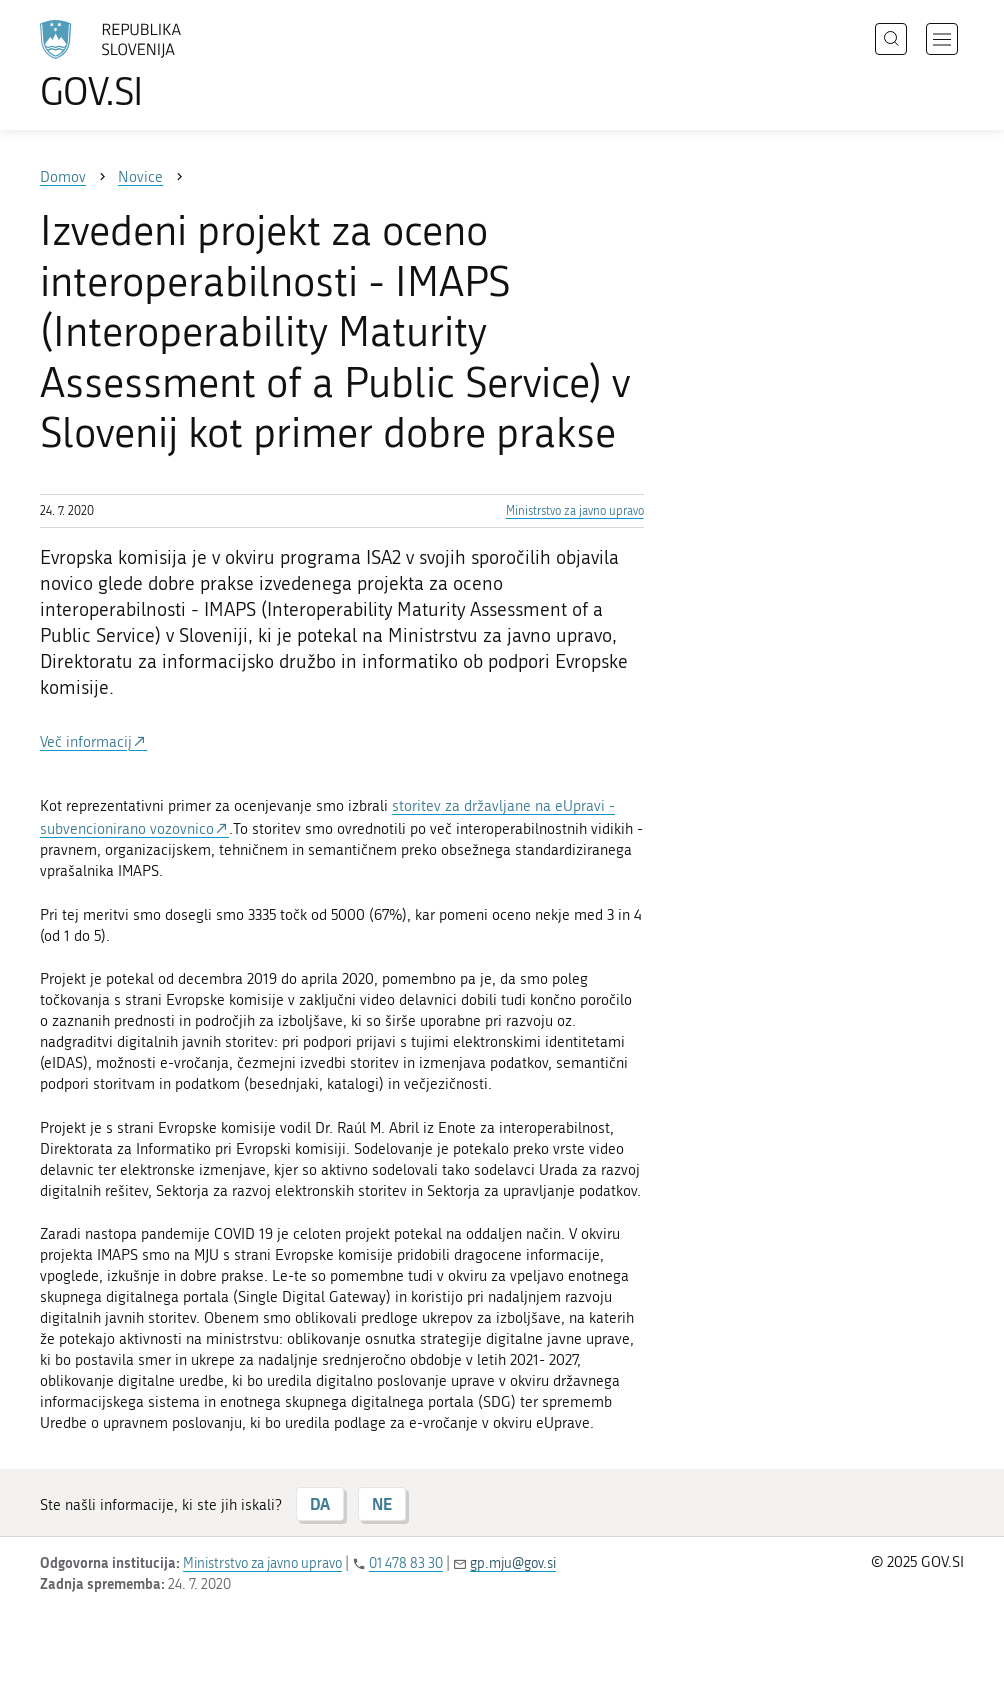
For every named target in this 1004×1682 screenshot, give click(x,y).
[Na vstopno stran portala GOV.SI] (140, 65)
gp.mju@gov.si (513, 1563)
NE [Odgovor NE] (382, 1503)
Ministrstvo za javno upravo (575, 511)
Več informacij (86, 742)
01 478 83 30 (406, 1563)
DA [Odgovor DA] (320, 1503)
